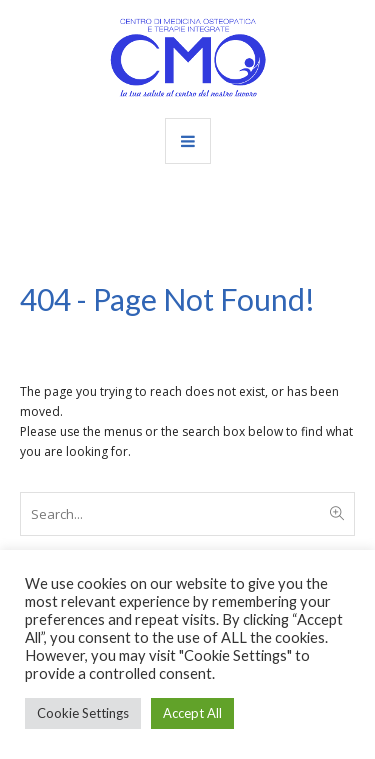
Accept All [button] (192, 713)
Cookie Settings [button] (83, 713)
